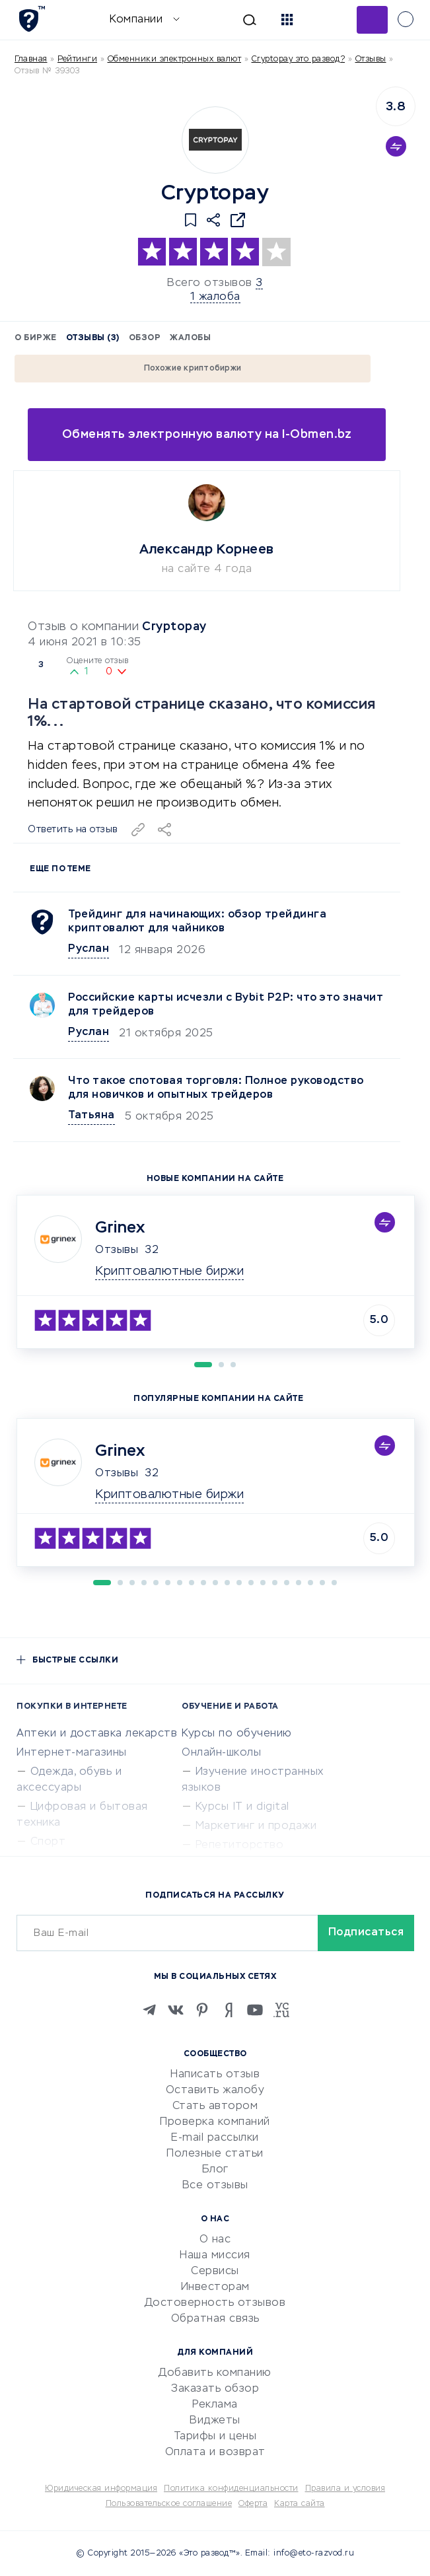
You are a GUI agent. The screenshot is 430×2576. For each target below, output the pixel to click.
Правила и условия (345, 2489)
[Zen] (228, 2010)
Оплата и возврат (215, 2452)
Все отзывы (215, 2185)
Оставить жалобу (215, 2090)
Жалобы (190, 338)
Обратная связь (215, 2319)
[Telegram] (149, 2010)
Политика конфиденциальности (231, 2489)
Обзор (145, 338)
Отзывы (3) (93, 338)
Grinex (120, 1228)
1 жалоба (215, 297)
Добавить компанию (215, 2373)
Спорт (48, 1842)
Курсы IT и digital (242, 1807)
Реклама (215, 2405)
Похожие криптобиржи (193, 369)
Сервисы (215, 2271)
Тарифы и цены (215, 2436)
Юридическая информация (101, 2489)
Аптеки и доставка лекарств (97, 1734)
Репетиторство (240, 1845)
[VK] (175, 2010)
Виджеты (215, 2420)
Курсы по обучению (237, 1734)
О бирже (36, 338)
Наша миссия (215, 2255)
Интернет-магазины (72, 1753)
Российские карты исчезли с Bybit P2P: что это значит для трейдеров (225, 1005)
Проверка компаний (215, 2122)
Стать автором (215, 2106)
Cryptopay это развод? (298, 59)
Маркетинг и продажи (256, 1826)
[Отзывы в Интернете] (31, 19)
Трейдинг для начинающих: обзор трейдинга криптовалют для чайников (197, 922)
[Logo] (215, 140)
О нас (215, 2240)
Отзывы (116, 1250)
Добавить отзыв (372, 20)
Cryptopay (174, 627)
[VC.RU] (281, 2010)
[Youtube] (255, 2010)
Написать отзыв (215, 2074)
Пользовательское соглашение (169, 2504)
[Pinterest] (202, 2010)
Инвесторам (215, 2287)
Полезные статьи (215, 2154)
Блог (215, 2170)
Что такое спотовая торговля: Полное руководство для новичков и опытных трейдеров (216, 1088)
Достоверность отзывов (215, 2303)
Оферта (253, 2504)
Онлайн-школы (221, 1753)
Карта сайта (299, 2504)
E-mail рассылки (215, 2138)
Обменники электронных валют (175, 59)
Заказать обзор (215, 2389)
